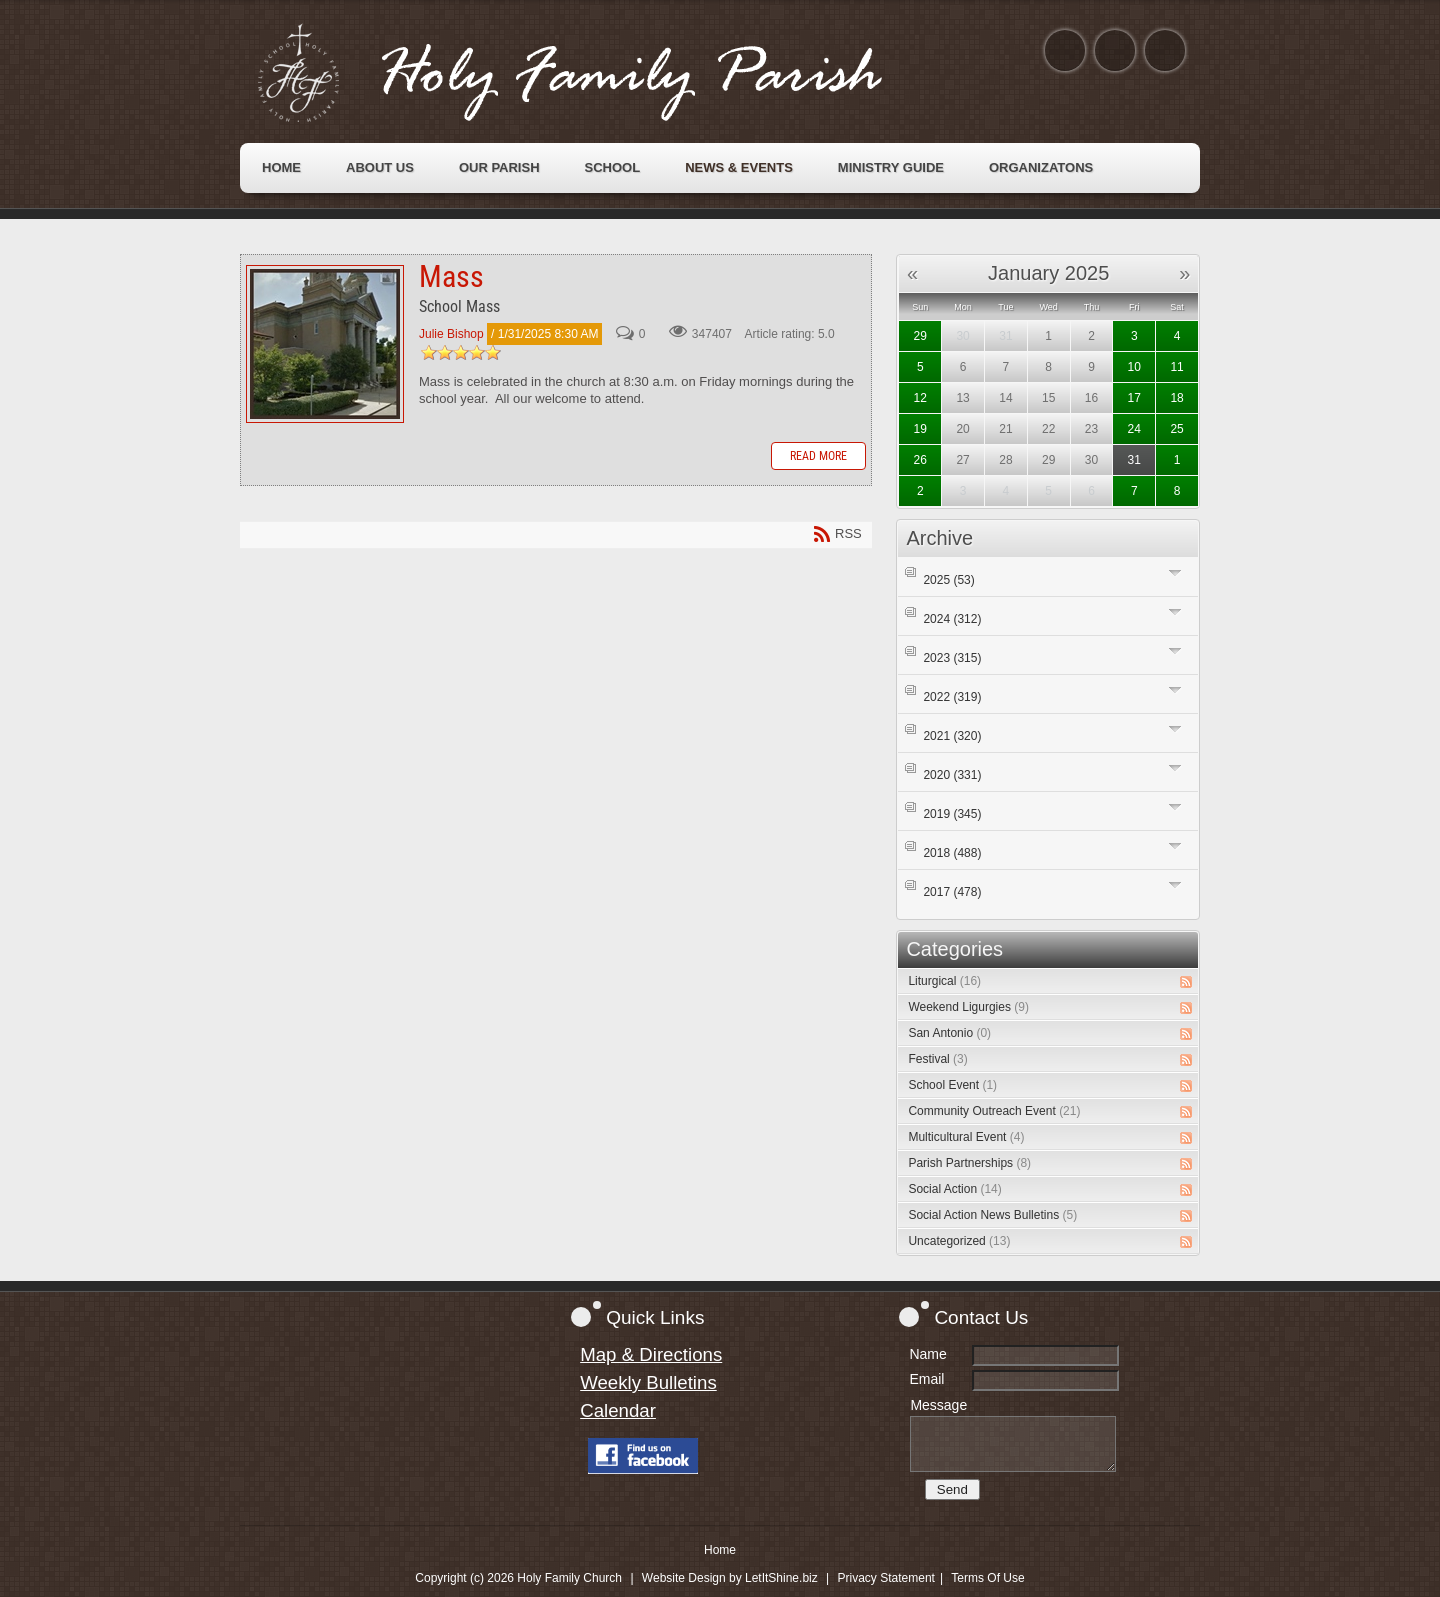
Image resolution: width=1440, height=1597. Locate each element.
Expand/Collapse (1175, 572)
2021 (952, 736)
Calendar (618, 1410)
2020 (952, 775)
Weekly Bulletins (648, 1382)
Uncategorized (959, 1241)
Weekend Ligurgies (968, 1007)
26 (920, 460)
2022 (952, 697)
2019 (952, 814)
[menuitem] (281, 168)
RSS (1186, 982)
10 (1134, 367)
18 (1176, 398)
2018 (952, 853)
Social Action (954, 1189)
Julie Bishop (451, 334)
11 (1176, 367)
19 (920, 429)
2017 (952, 892)
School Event (952, 1085)
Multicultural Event (966, 1137)
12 (920, 398)
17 (1134, 398)
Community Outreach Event (994, 1111)
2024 (952, 619)
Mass (325, 344)
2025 (948, 580)
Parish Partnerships (969, 1163)
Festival (937, 1059)
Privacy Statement (886, 1578)
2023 (952, 658)
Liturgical (944, 981)
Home (720, 1550)
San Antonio (949, 1033)
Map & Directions (651, 1354)
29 (920, 336)
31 (1134, 460)
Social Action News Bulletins (992, 1215)
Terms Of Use (987, 1578)
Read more (818, 456)
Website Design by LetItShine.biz (730, 1578)
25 (1176, 429)
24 (1134, 429)
